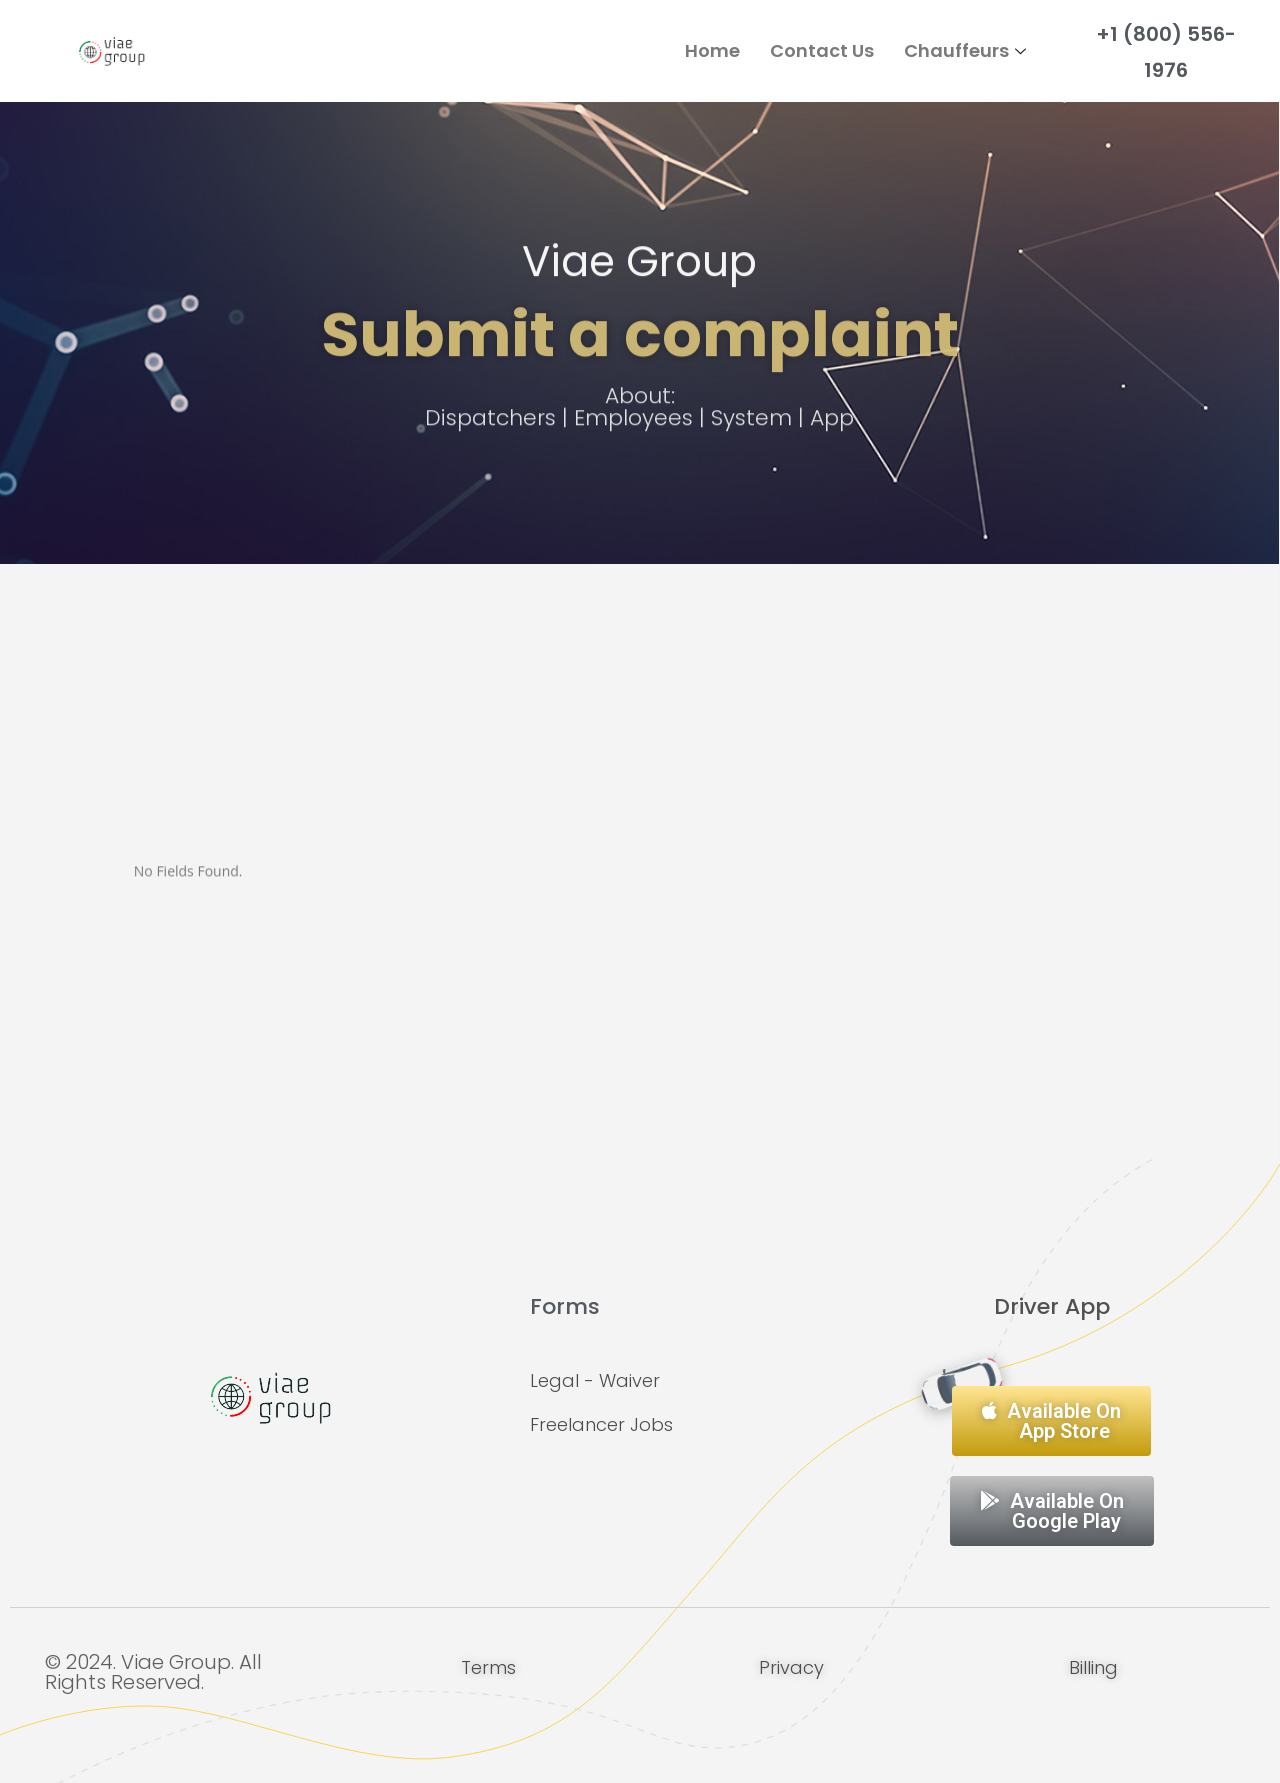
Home (712, 50)
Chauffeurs (967, 50)
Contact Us (822, 50)
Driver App (1052, 1306)
